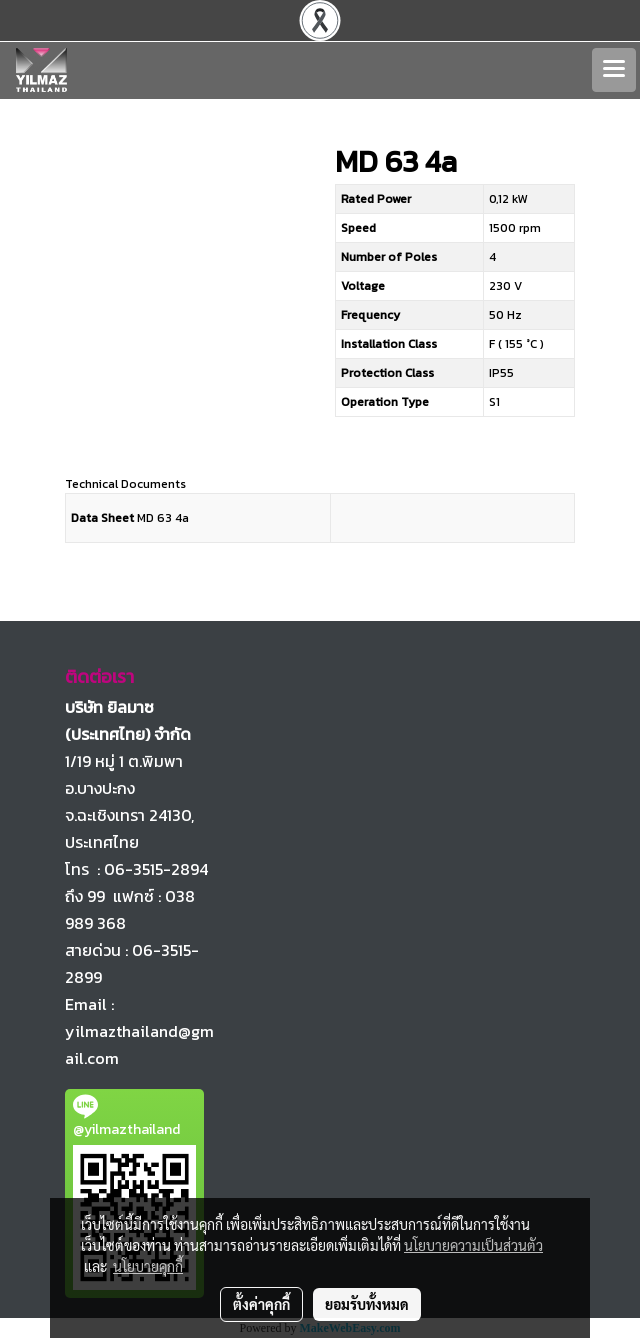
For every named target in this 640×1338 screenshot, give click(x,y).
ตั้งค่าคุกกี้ (261, 1304)
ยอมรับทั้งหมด (367, 1304)
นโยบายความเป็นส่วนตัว (473, 1245)
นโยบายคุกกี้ (148, 1266)
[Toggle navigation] (614, 70)
